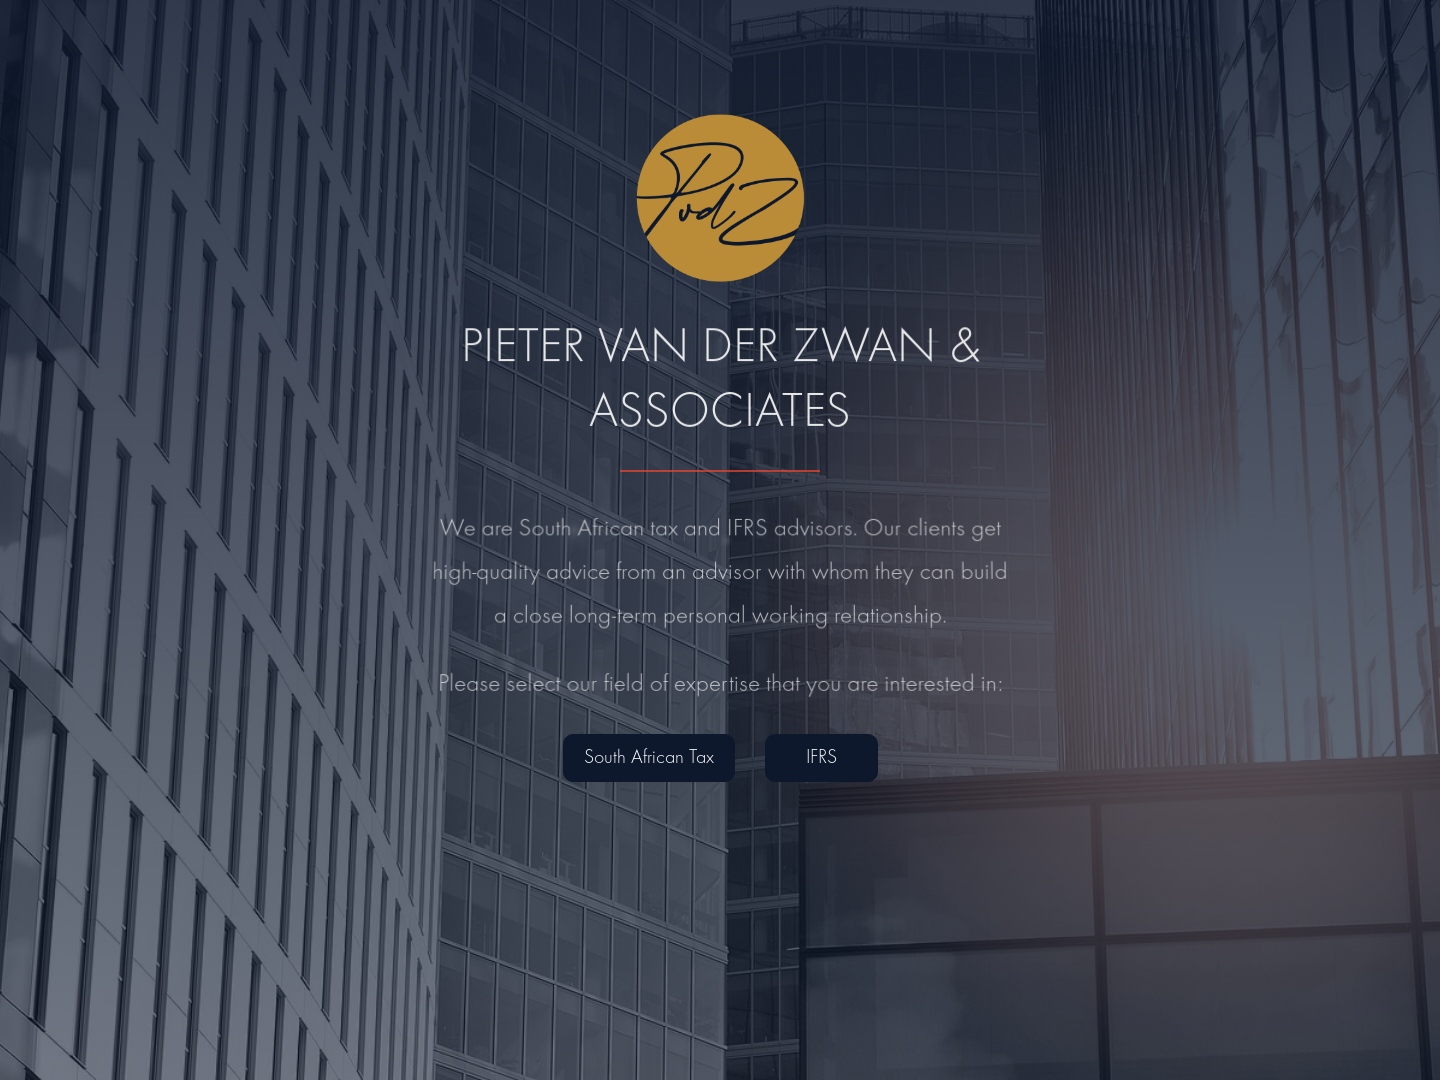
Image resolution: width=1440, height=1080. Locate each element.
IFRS (821, 758)
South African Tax (649, 758)
